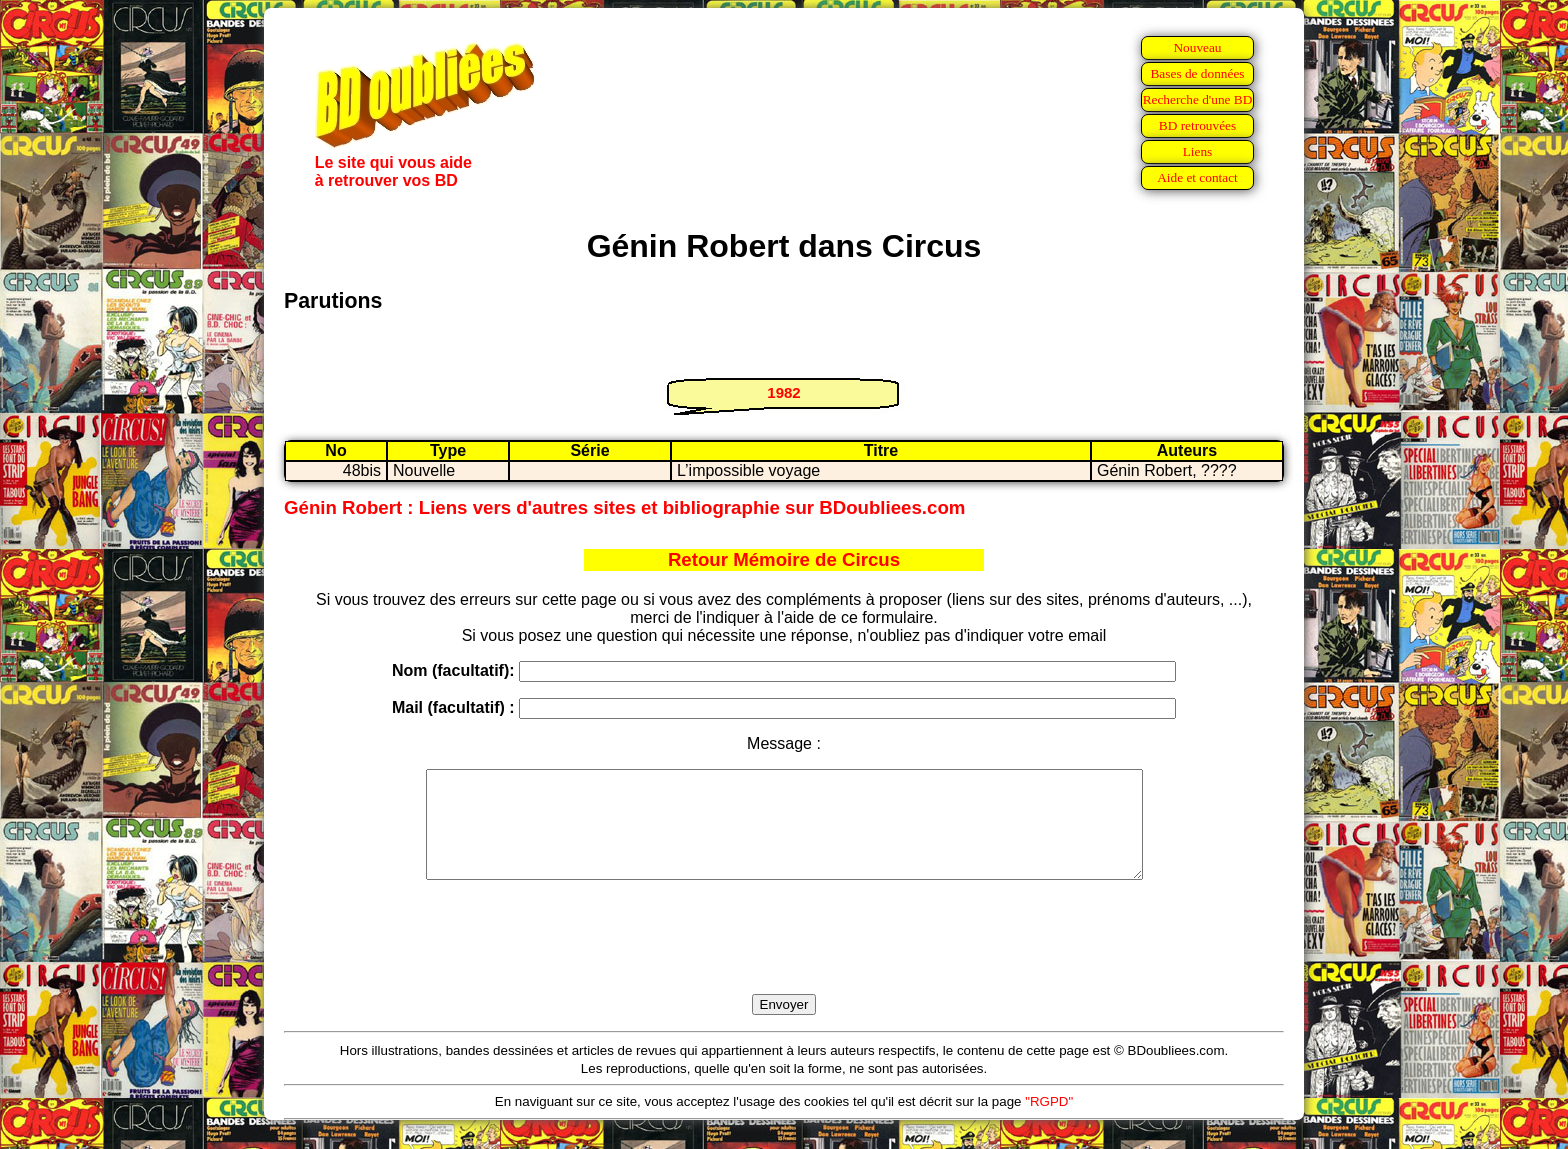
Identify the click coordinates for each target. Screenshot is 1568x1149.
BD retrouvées (1197, 125)
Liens (1198, 151)
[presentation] (784, 960)
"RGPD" (1049, 1122)
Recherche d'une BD (1198, 99)
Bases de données (1197, 73)
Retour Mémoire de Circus (784, 559)
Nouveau (1197, 47)
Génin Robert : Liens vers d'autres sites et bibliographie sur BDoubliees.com (624, 507)
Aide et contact (1197, 177)
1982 (783, 392)
